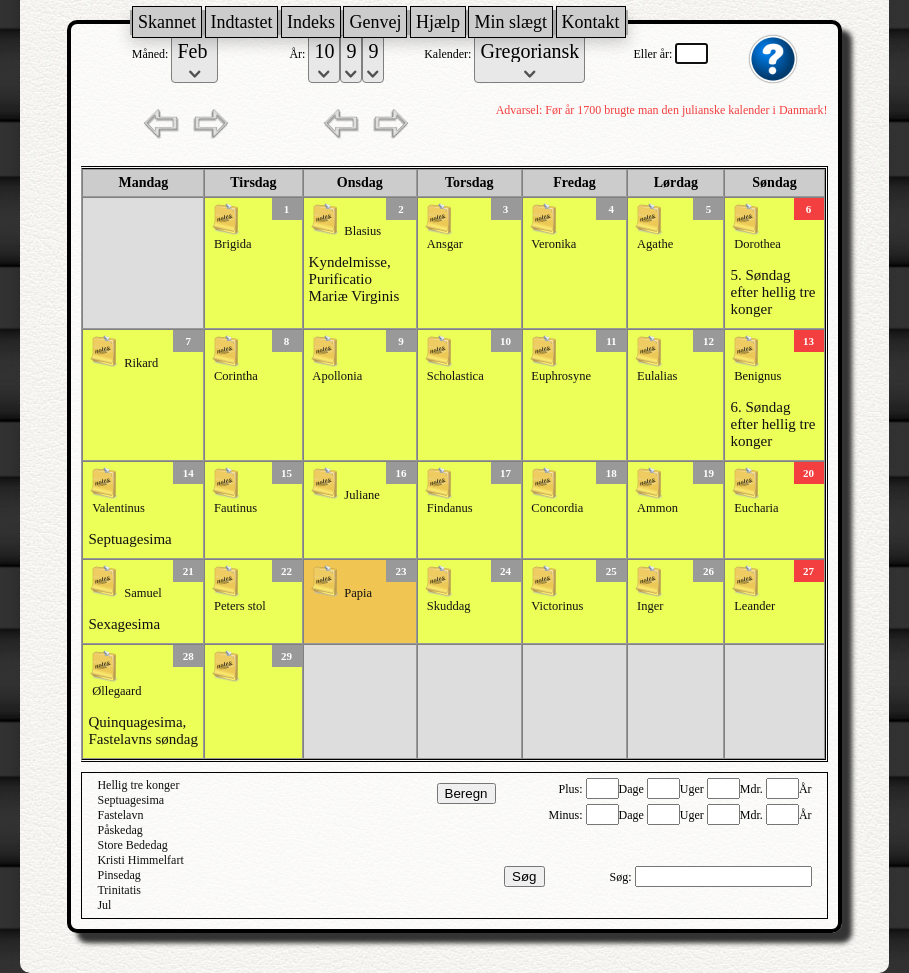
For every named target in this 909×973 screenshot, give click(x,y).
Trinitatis (119, 890)
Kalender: (449, 54)
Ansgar (445, 244)
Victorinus (557, 606)
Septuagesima (129, 539)
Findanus (450, 508)
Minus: (567, 815)
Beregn (466, 793)
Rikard (141, 363)
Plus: (572, 789)
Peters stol (240, 606)
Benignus (757, 376)
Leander (754, 606)
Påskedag (119, 830)
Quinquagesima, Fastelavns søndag (143, 730)
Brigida (233, 244)
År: (298, 54)
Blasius (362, 231)
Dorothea (757, 244)
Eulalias (657, 376)
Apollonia (337, 376)
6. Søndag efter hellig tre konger (772, 424)
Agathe (655, 244)
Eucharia (756, 508)
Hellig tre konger (138, 785)
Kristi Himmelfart (140, 860)
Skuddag (449, 606)
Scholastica (455, 376)
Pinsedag (118, 875)
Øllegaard (116, 691)
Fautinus (235, 508)
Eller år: (654, 54)
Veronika (553, 244)
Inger (650, 606)
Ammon (657, 508)
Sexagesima (124, 624)
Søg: (622, 877)
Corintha (236, 376)
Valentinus (118, 508)
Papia (358, 593)
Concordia (557, 508)
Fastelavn (120, 815)
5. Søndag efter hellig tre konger (772, 292)
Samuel (143, 593)
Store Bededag (132, 845)
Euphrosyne (561, 376)
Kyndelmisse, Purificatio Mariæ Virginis (354, 279)
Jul (104, 905)
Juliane (361, 495)
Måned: (152, 54)
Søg (524, 876)
